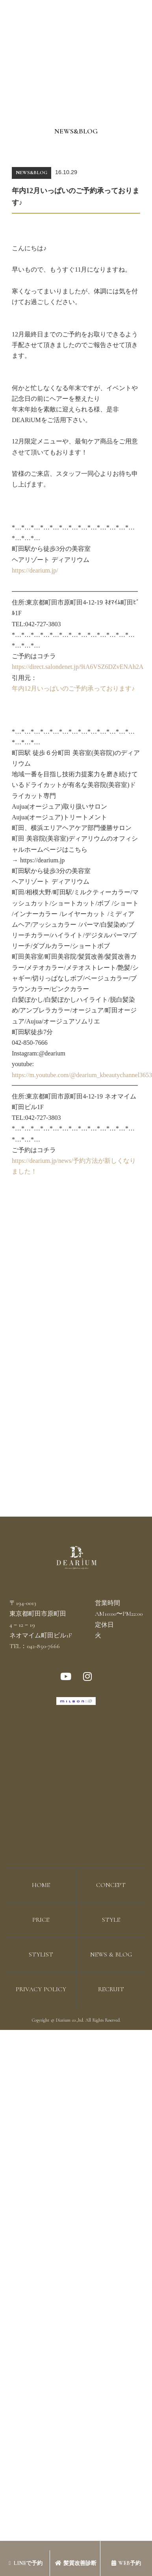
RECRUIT (111, 1989)
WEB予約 (126, 2563)
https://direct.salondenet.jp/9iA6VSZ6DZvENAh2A (76, 666)
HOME (41, 1885)
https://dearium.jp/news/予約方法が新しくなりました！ (74, 1166)
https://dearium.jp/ (35, 570)
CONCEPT (111, 1885)
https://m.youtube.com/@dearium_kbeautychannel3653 (76, 1075)
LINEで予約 (26, 2563)
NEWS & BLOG (111, 1954)
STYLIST (41, 1954)
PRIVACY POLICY (41, 1989)
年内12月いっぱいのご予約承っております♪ (73, 688)
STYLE (111, 1920)
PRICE (40, 1920)
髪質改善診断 (75, 2563)
